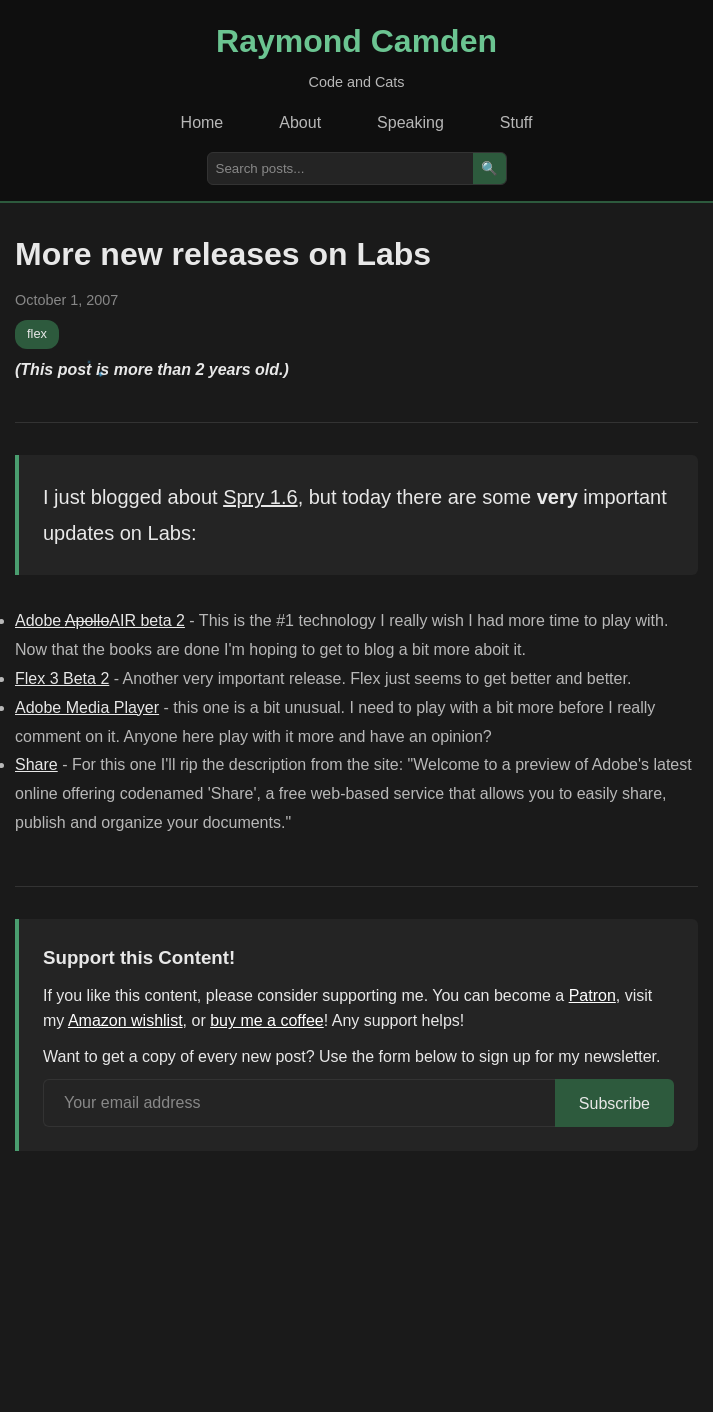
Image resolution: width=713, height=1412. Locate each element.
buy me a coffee (267, 1020)
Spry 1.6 (260, 497)
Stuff (516, 122)
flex (37, 333)
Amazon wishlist (125, 1020)
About (300, 122)
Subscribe (614, 1103)
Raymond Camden (356, 41)
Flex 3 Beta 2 (62, 678)
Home (202, 122)
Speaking (410, 122)
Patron (592, 995)
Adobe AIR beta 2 (100, 620)
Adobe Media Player (87, 707)
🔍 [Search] (489, 168)
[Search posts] (340, 168)
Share (36, 764)
